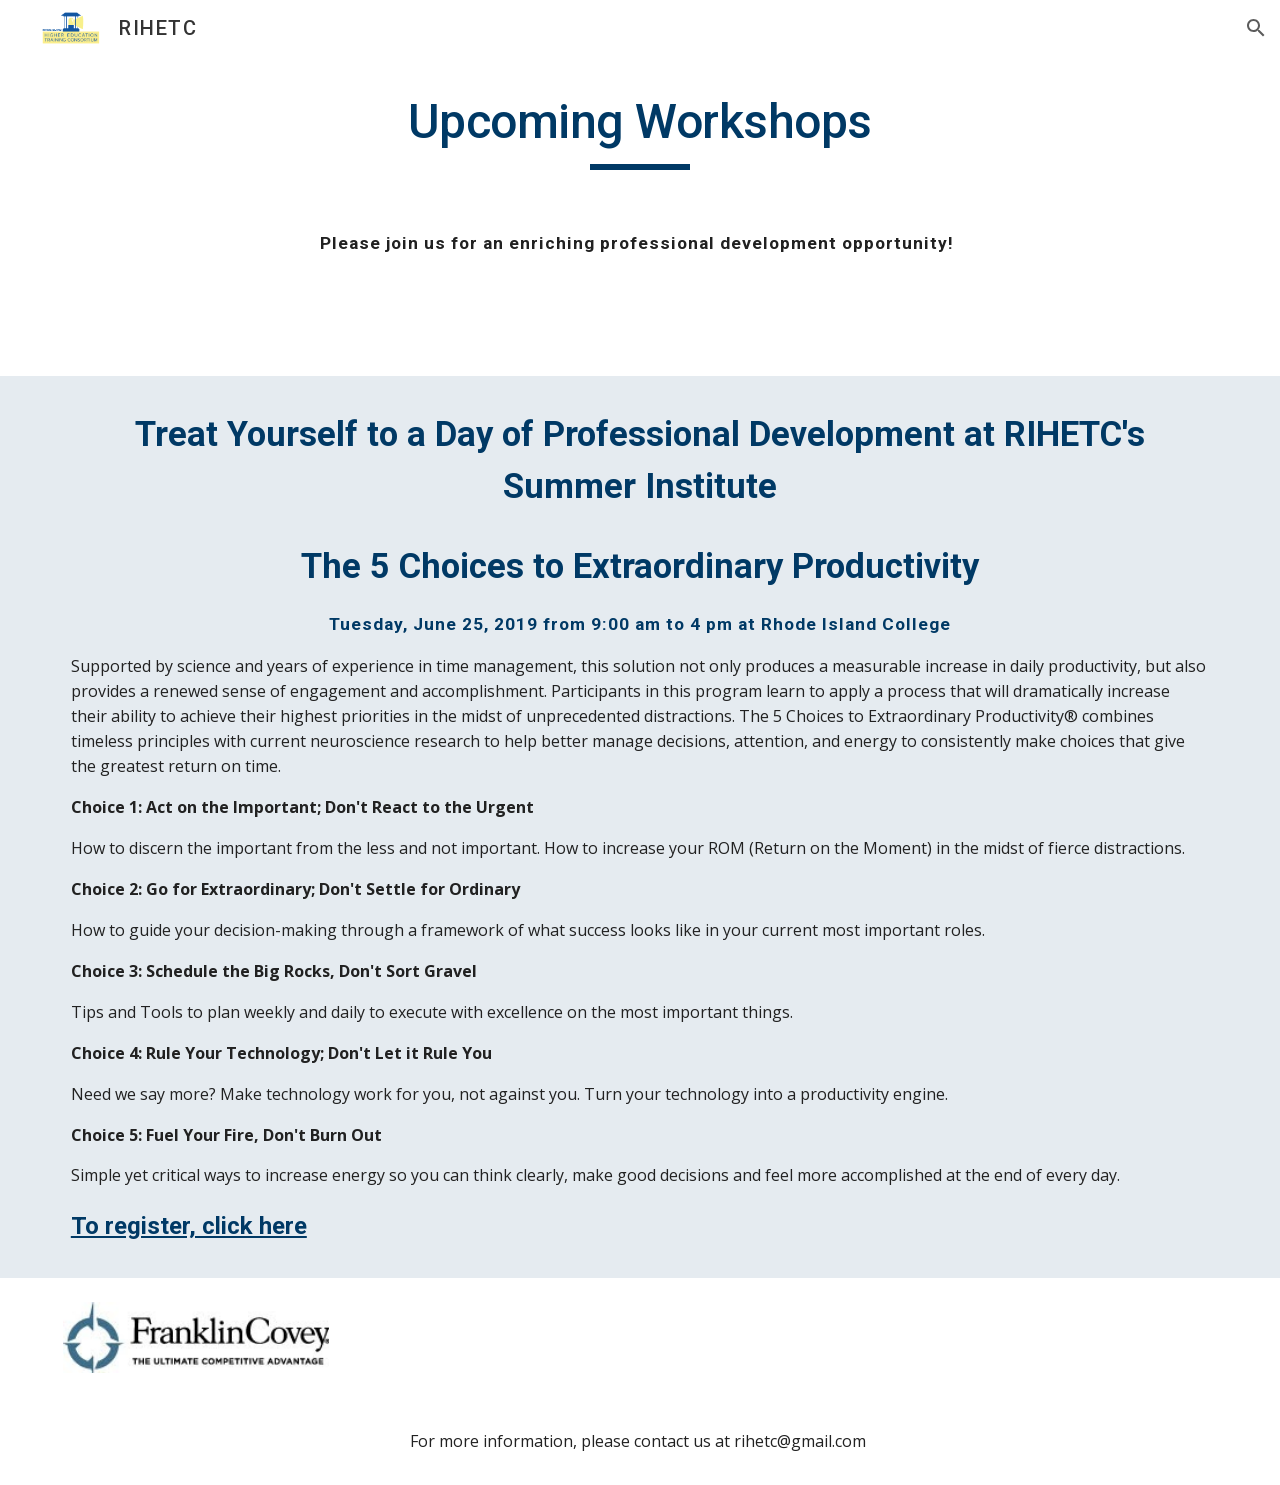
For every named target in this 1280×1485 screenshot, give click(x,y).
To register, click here (189, 1226)
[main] (640, 198)
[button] (1256, 28)
